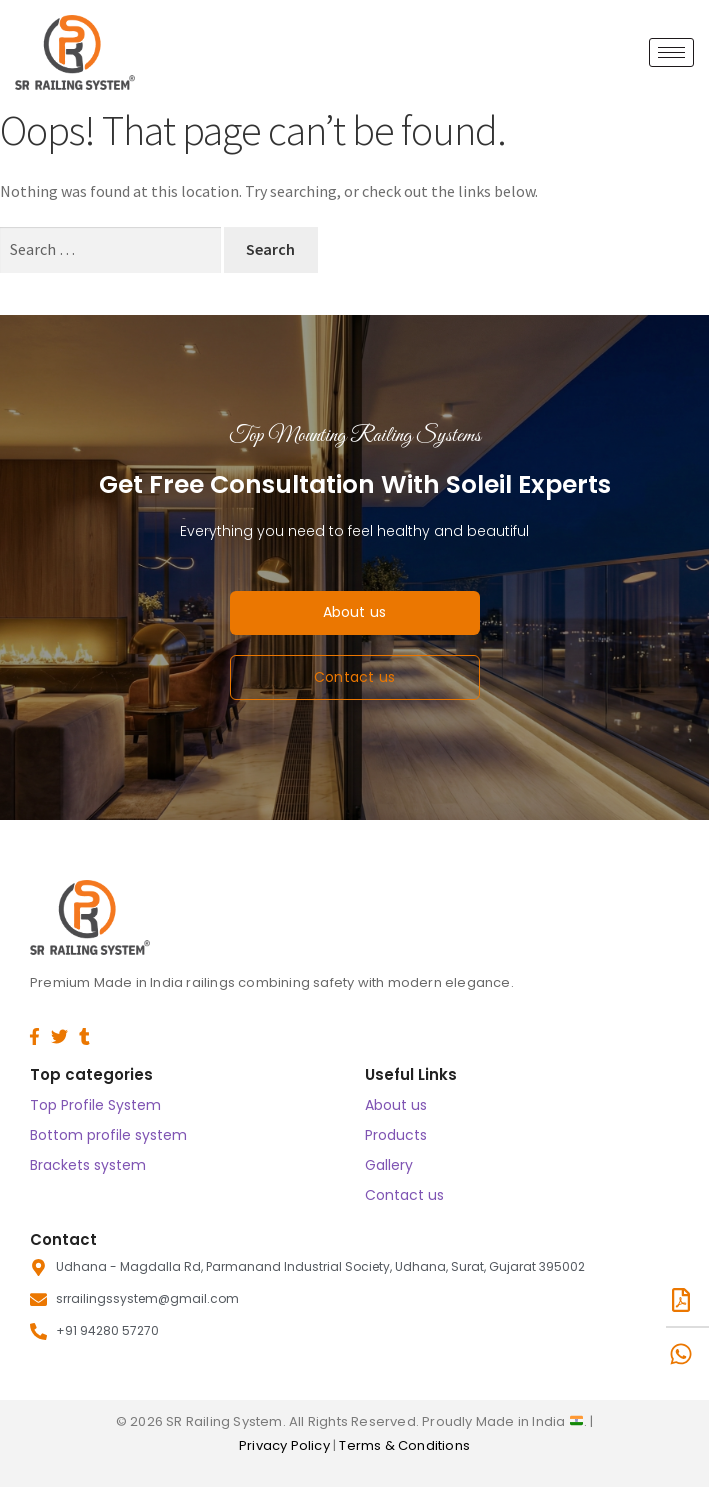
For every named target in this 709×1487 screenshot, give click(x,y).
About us (396, 1105)
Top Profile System (95, 1105)
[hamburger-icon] (671, 52)
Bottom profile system (108, 1135)
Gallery (389, 1165)
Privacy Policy (286, 1445)
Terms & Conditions (404, 1445)
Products (396, 1135)
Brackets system (88, 1165)
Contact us (404, 1195)
